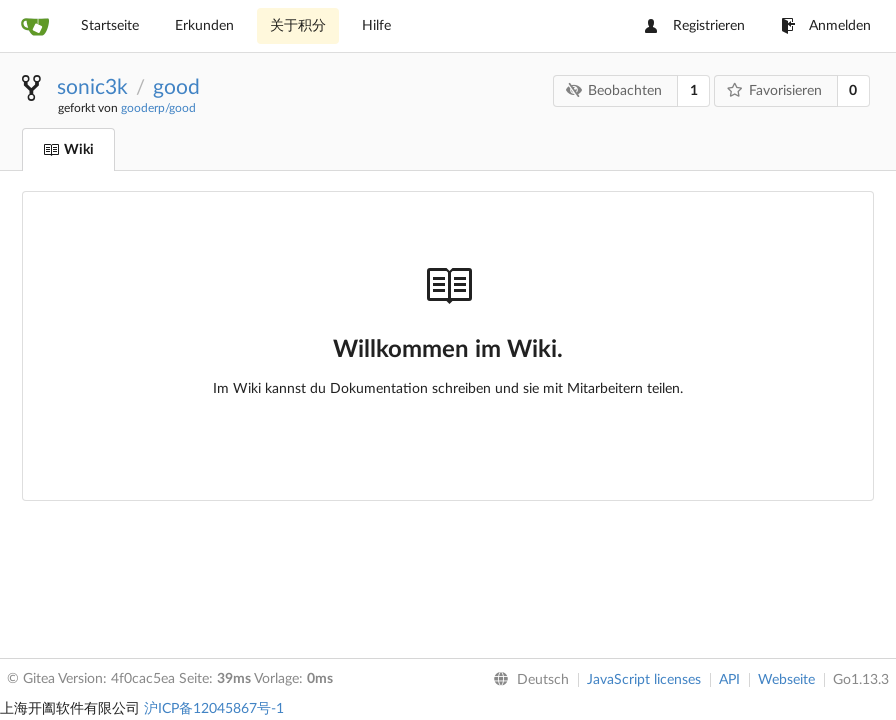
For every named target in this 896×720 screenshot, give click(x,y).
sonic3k (92, 87)
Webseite (786, 680)
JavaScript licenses (644, 680)
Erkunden (204, 26)
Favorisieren (775, 90)
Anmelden (826, 26)
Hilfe (376, 26)
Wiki (68, 150)
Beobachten (614, 90)
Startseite (110, 26)
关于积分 (298, 26)
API (729, 680)
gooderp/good (158, 108)
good (176, 87)
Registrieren (695, 26)
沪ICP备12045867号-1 (214, 709)
